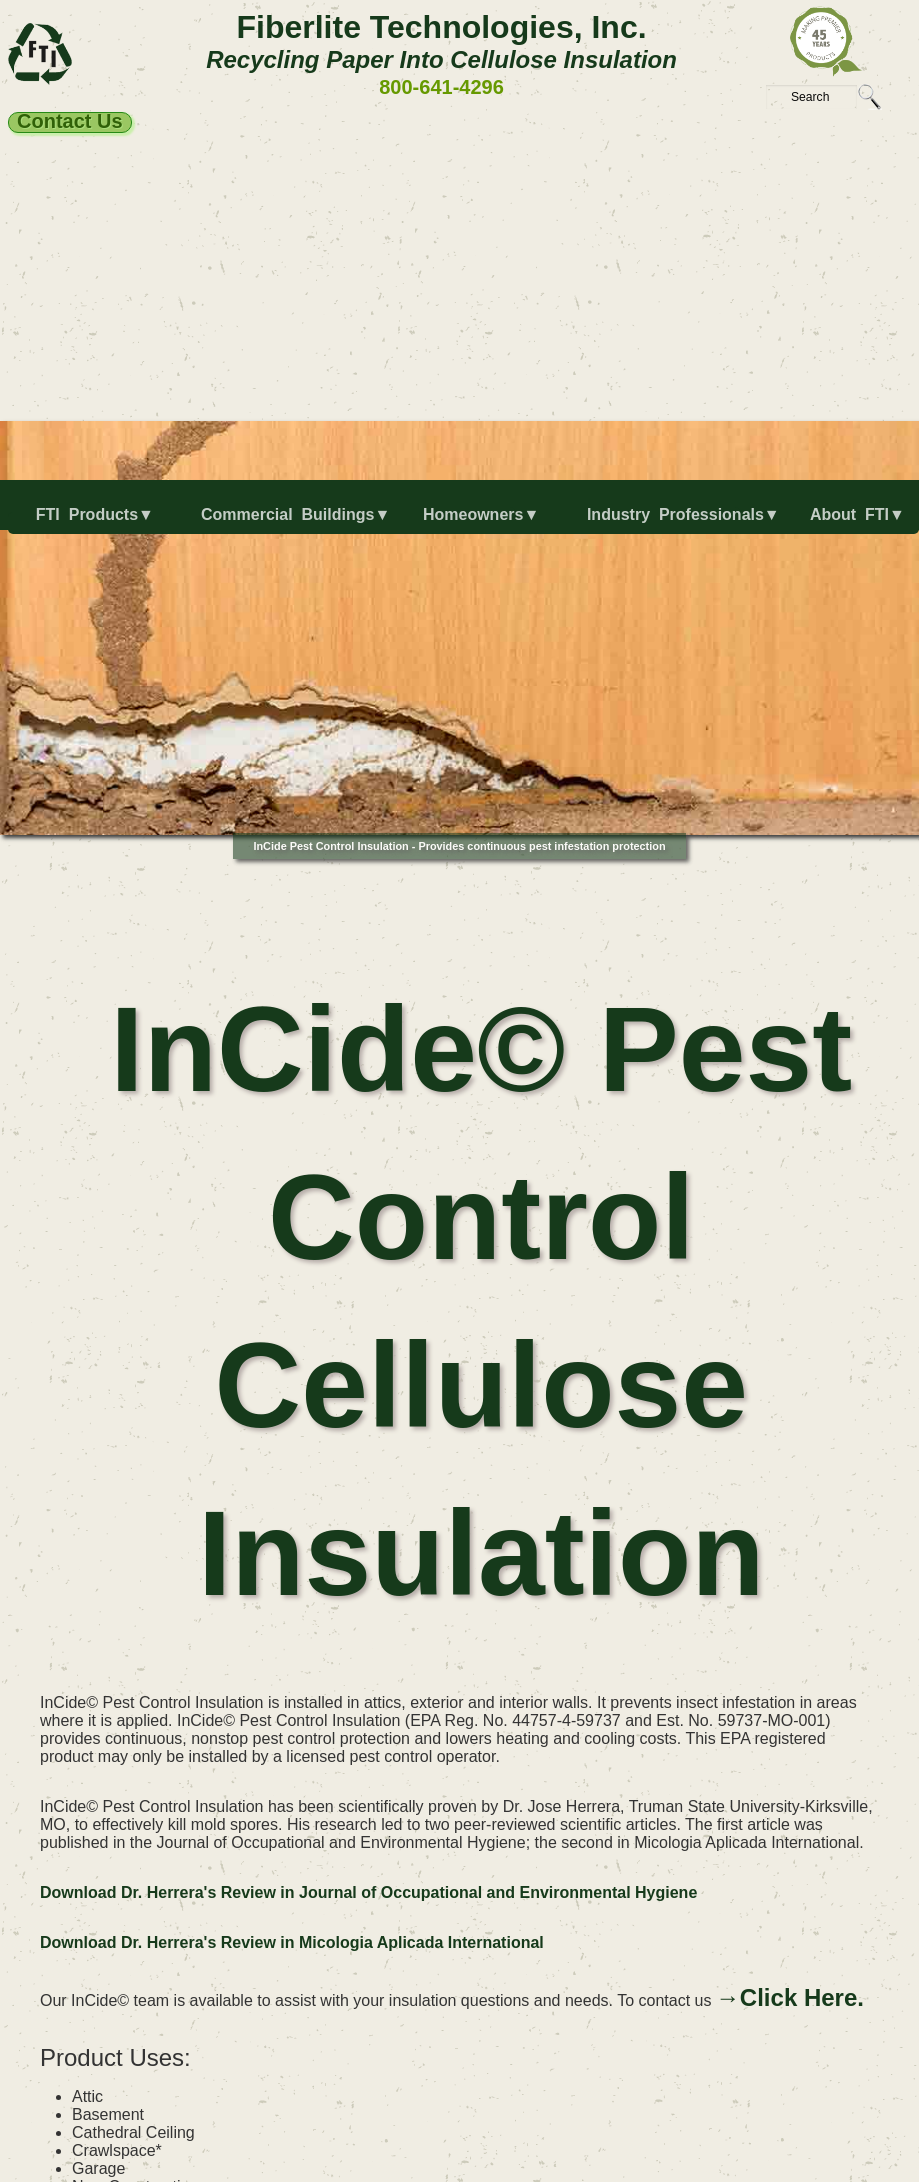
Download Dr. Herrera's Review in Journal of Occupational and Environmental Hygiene (368, 1892)
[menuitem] (87, 523)
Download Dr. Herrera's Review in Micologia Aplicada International (292, 1942)
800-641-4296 (441, 87)
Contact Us (70, 122)
